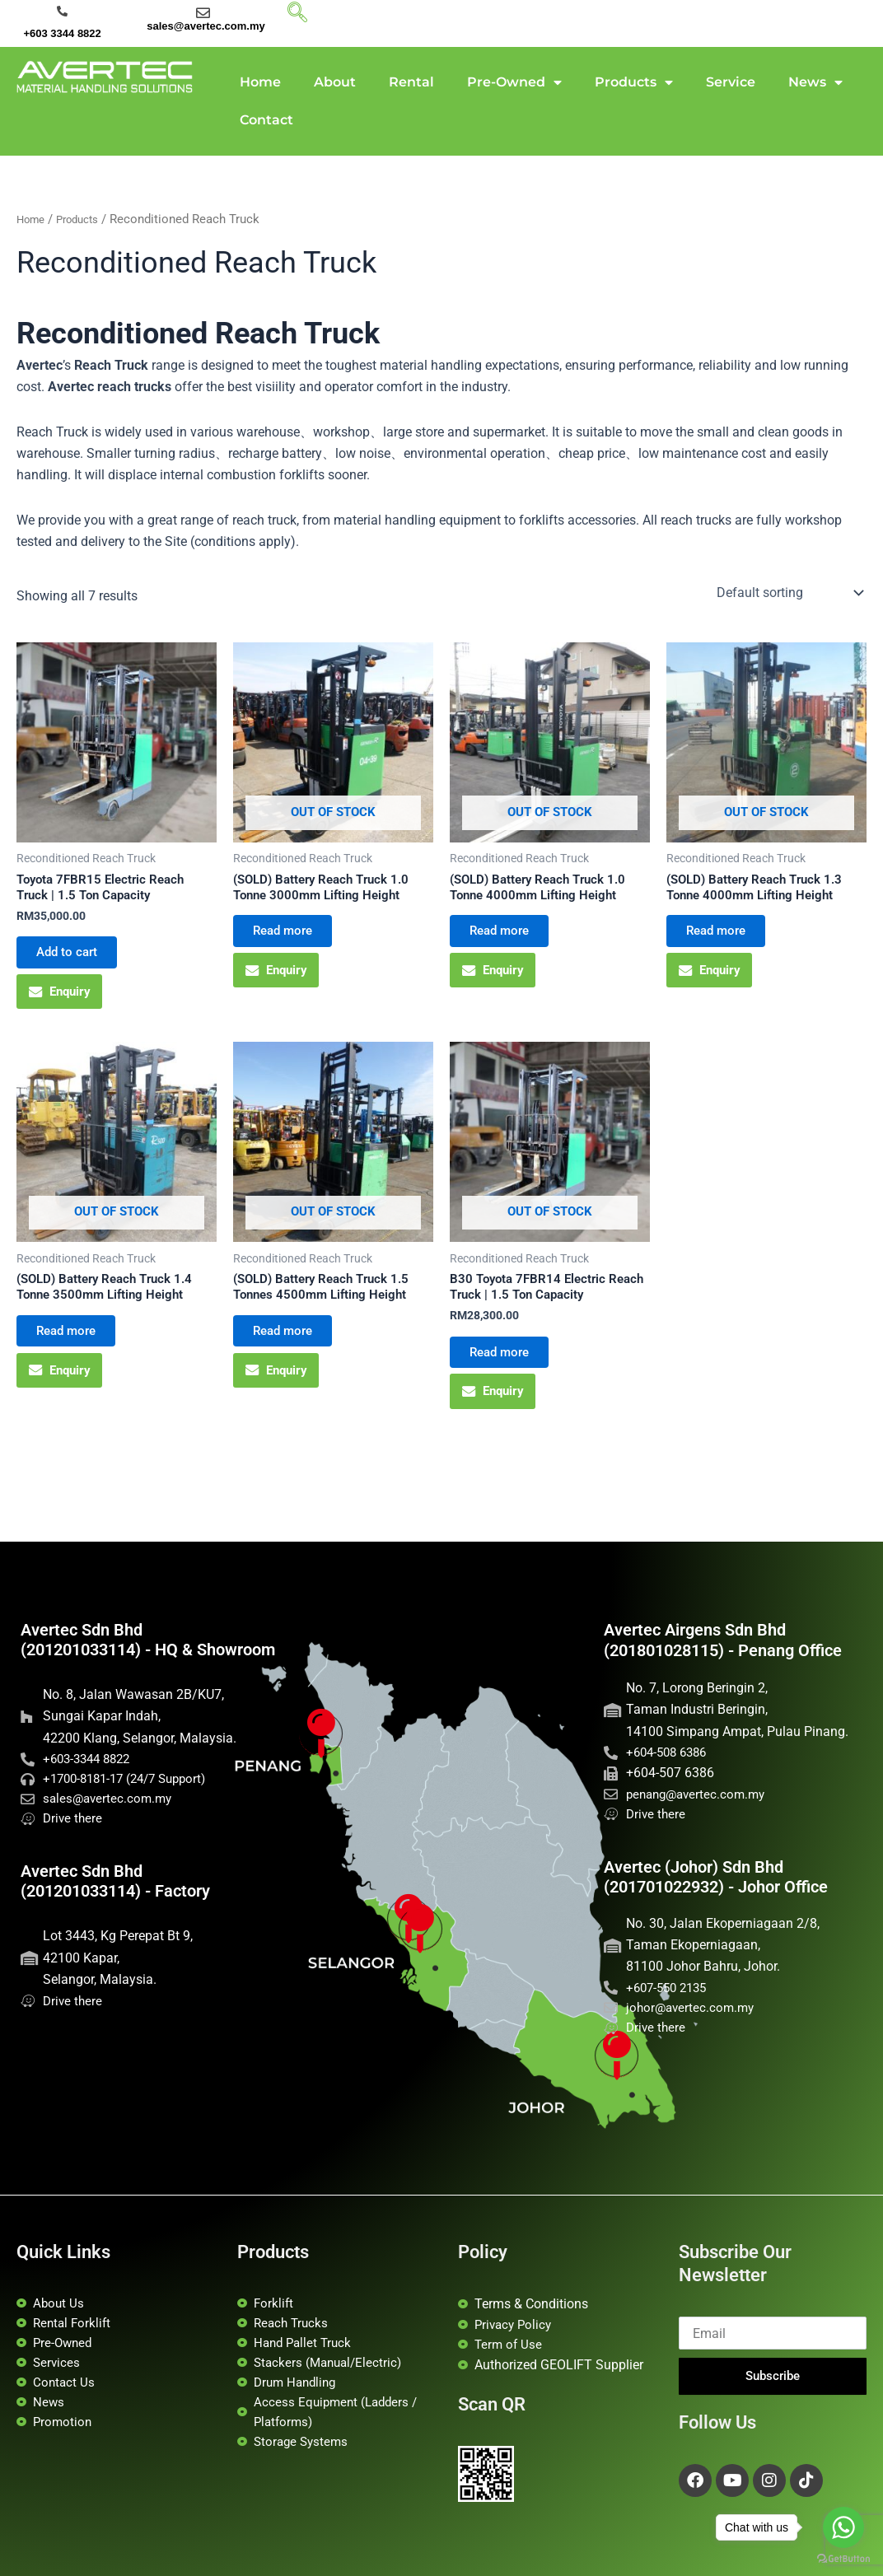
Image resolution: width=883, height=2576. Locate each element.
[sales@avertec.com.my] (203, 13)
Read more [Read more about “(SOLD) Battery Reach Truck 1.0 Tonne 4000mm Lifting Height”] (507, 938)
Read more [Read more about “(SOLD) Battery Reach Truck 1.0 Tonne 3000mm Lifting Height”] (290, 938)
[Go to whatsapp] (843, 2527)
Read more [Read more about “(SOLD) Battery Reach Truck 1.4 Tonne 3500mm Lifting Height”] (73, 1353)
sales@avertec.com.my (206, 26)
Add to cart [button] (73, 960)
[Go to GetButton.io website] (843, 2559)
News (815, 82)
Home (260, 82)
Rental (411, 82)
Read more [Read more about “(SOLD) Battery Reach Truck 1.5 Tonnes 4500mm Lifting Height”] (290, 1353)
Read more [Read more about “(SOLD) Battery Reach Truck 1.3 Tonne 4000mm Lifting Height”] (723, 938)
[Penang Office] (336, 1746)
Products (634, 82)
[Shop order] (788, 592)
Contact (266, 120)
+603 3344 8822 (61, 33)
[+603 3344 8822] (62, 11)
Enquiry (62, 1004)
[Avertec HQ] (436, 1940)
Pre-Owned (514, 82)
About (335, 82)
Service (730, 82)
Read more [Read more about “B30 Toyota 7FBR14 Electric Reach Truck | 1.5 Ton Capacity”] (507, 1375)
